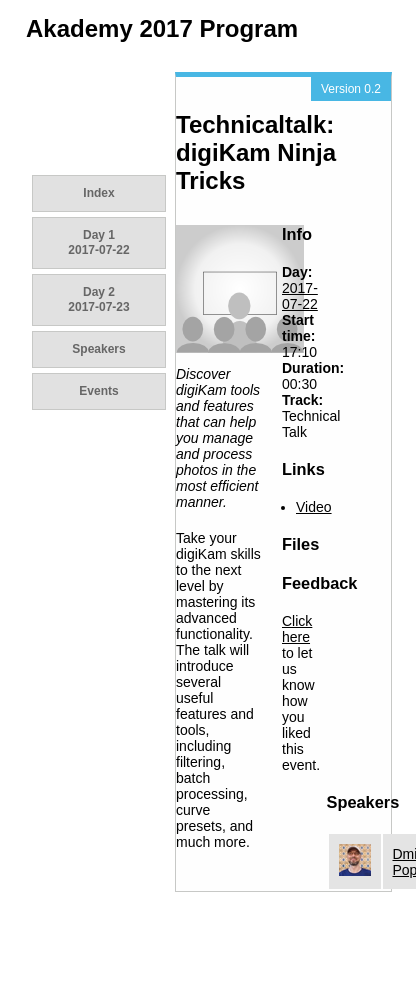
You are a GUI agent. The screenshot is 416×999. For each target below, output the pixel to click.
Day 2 (98, 299)
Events (98, 391)
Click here (297, 629)
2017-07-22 (300, 296)
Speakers (98, 349)
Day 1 (98, 242)
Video (314, 507)
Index (98, 193)
